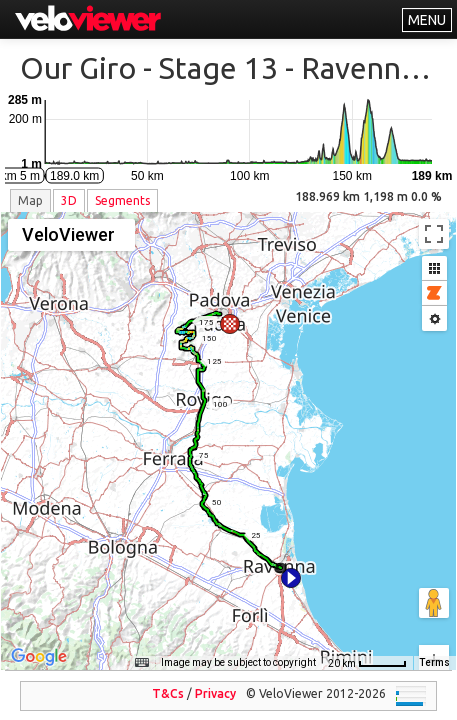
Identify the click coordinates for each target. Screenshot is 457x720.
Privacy (215, 679)
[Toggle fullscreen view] (434, 234)
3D (69, 200)
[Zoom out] (434, 620)
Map (30, 200)
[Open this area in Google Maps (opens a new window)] (39, 643)
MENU (427, 20)
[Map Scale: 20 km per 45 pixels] (367, 649)
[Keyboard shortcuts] (142, 649)
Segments (122, 200)
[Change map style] (71, 235)
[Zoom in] (434, 589)
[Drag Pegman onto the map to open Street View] (434, 532)
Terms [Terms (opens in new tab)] (434, 648)
